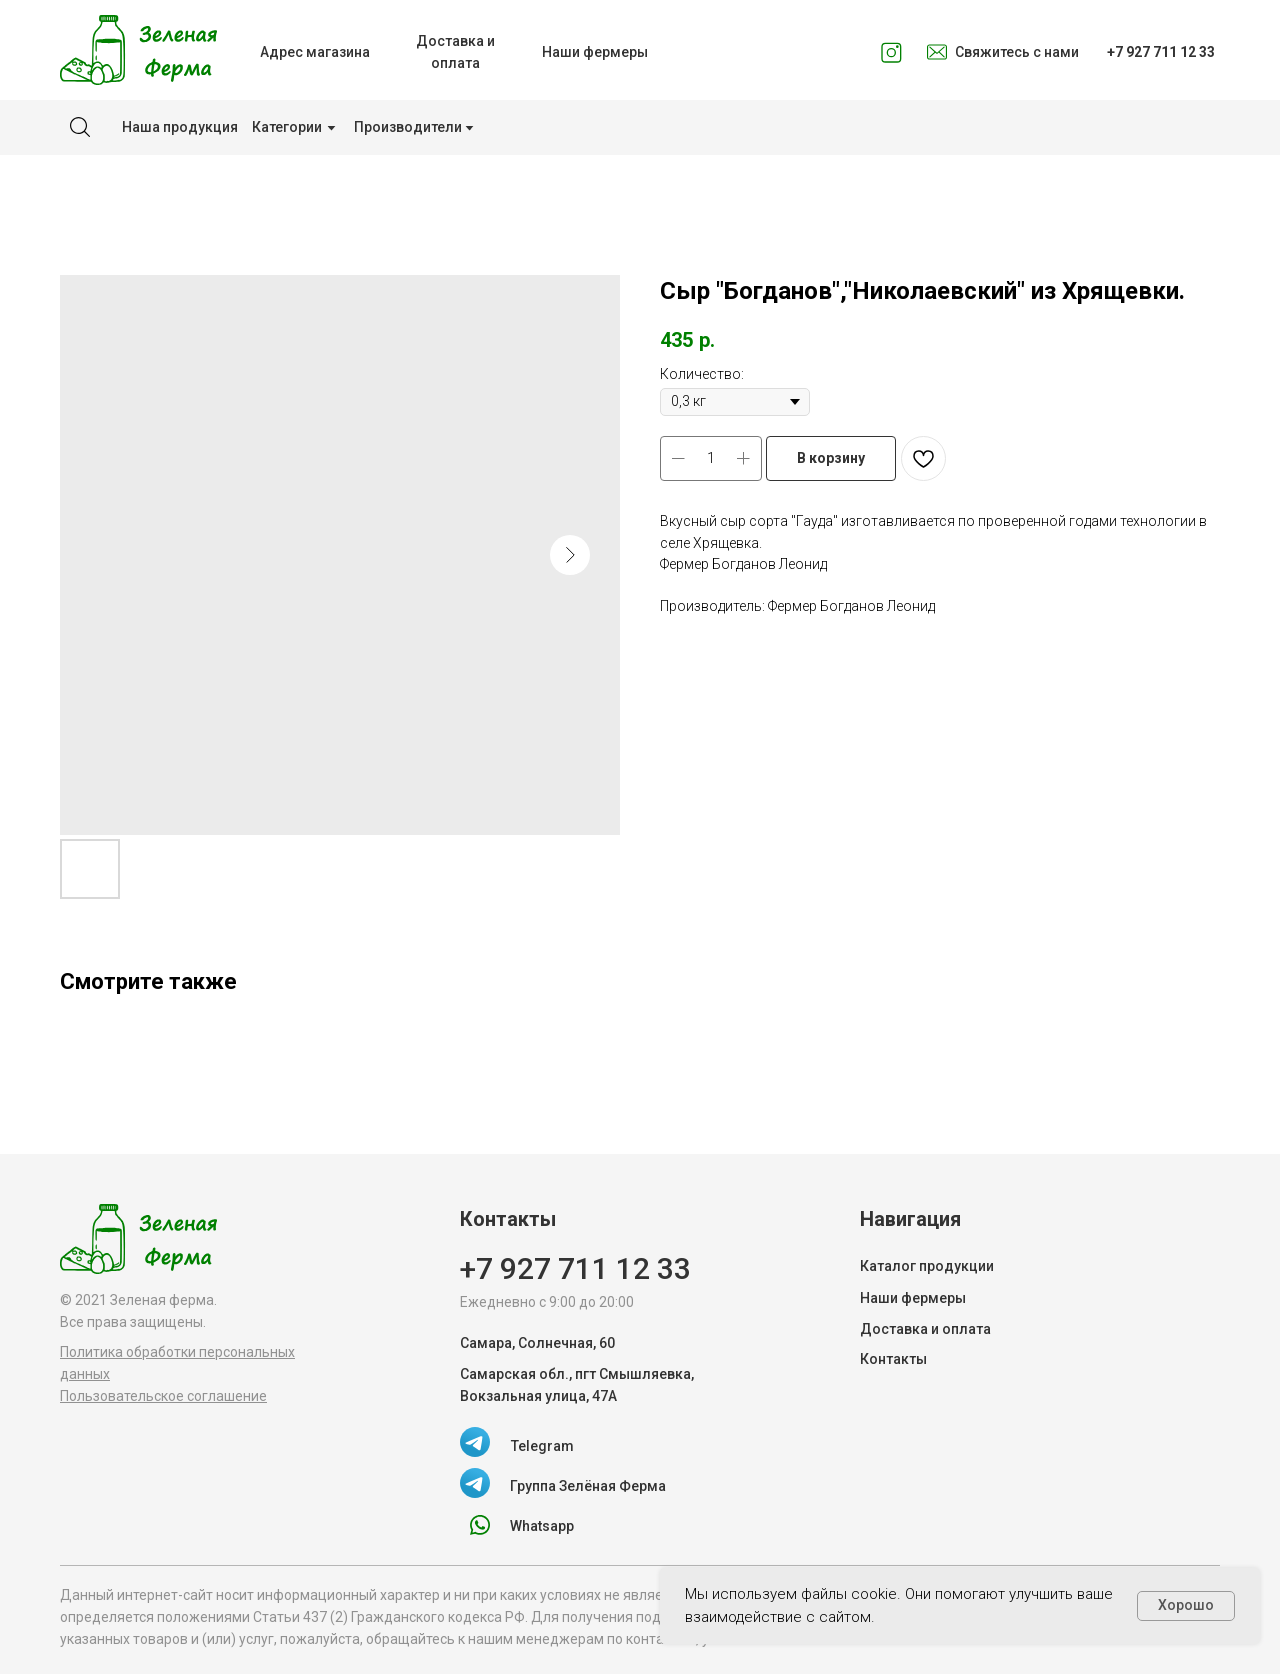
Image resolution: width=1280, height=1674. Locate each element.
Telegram (542, 1446)
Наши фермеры (913, 1298)
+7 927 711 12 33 (575, 1268)
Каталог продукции (927, 1266)
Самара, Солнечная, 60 (537, 1343)
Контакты (893, 1359)
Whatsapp (542, 1526)
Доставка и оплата (925, 1329)
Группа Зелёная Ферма (588, 1486)
